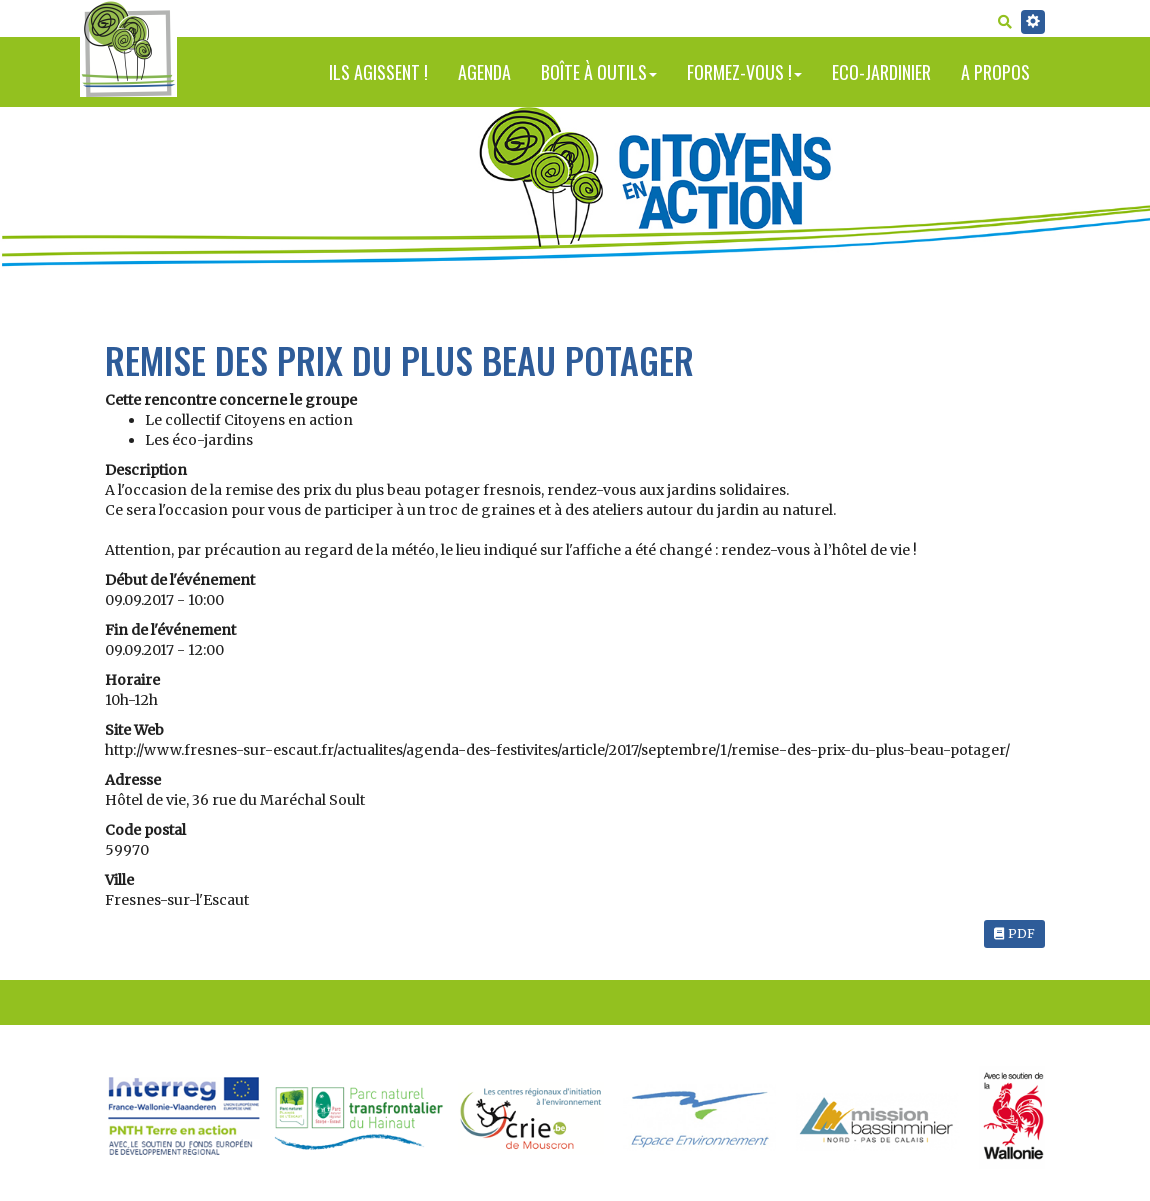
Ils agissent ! (378, 72)
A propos (995, 72)
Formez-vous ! (744, 72)
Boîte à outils (599, 72)
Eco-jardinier (881, 72)
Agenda (484, 72)
